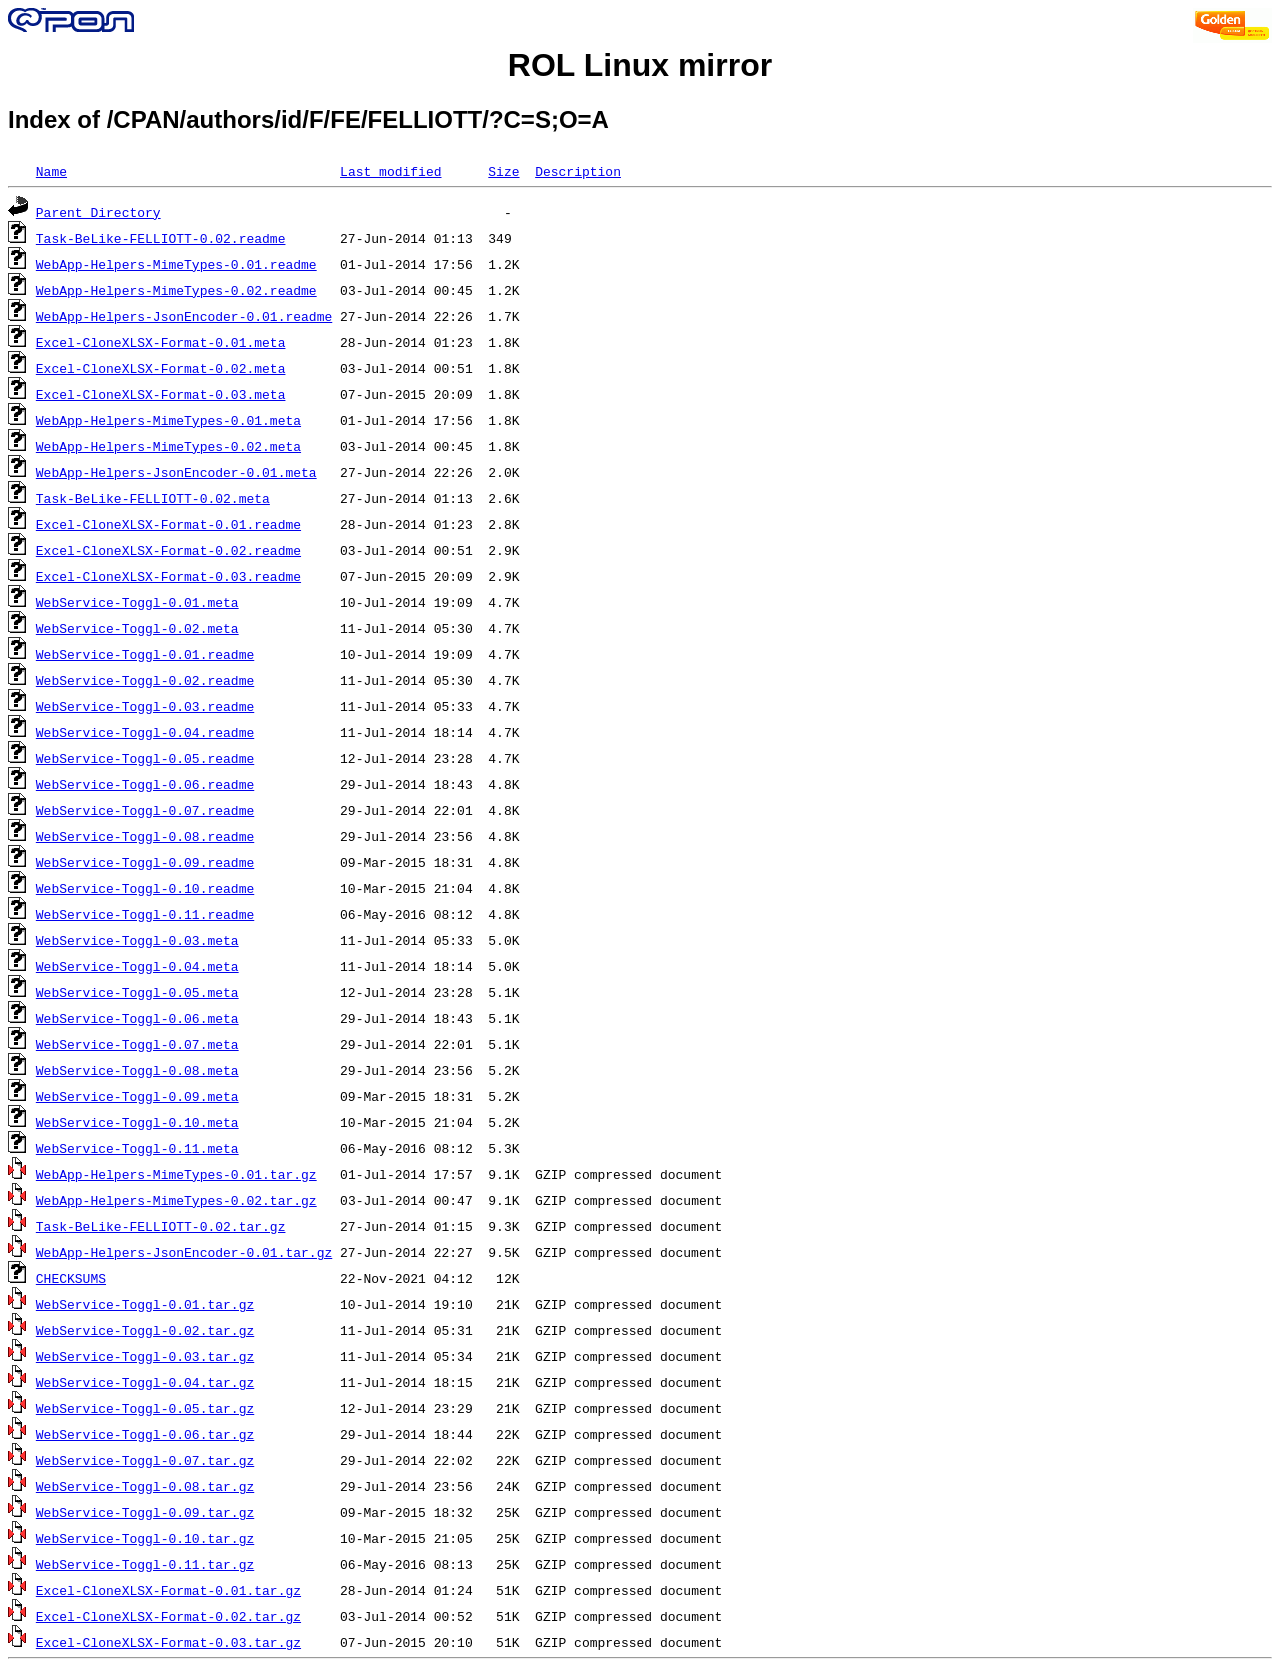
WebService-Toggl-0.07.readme (145, 810)
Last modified (390, 171)
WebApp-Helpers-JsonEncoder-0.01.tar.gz (184, 1252)
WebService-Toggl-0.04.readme (145, 732)
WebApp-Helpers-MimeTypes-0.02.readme (176, 290)
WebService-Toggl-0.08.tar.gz (145, 1486)
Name (51, 171)
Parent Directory (98, 212)
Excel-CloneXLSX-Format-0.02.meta (161, 368)
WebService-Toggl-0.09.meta (137, 1096)
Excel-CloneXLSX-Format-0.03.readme (168, 576)
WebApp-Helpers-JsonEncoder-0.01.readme (184, 316)
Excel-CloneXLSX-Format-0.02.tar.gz (168, 1616)
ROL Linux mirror (640, 65)
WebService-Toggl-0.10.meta (137, 1122)
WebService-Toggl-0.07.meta (137, 1044)
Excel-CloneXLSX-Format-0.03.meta (161, 394)
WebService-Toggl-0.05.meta (137, 992)
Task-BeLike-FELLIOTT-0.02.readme (161, 238)
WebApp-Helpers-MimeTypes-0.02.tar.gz (176, 1200)
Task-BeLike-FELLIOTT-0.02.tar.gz (161, 1226)
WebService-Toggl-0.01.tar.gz (145, 1304)
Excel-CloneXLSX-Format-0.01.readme (168, 524)
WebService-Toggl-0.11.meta (137, 1148)
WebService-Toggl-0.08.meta (137, 1070)
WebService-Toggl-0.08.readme (145, 836)
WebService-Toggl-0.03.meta (137, 940)
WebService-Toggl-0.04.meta (137, 966)
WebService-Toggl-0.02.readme (145, 680)
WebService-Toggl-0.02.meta (137, 628)
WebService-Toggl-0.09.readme (145, 862)
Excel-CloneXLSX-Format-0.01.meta (161, 342)
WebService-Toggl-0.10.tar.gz (145, 1538)
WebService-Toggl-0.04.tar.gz (145, 1382)
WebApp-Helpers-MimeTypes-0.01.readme (176, 264)
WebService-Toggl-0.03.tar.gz (145, 1356)
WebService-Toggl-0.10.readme (145, 888)
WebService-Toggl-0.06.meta (137, 1018)
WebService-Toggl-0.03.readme (145, 706)
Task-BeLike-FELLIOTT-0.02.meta (153, 498)
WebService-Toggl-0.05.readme (145, 758)
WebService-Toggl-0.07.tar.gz (145, 1460)
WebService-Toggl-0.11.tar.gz (145, 1564)
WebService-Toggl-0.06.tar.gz (145, 1434)
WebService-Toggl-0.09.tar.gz (145, 1512)
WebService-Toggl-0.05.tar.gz (145, 1408)
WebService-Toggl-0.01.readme (145, 654)
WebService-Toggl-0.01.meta (137, 602)
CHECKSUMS (71, 1278)
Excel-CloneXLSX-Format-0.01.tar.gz (168, 1590)
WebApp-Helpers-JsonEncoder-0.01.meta (176, 472)
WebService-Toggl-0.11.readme (145, 914)
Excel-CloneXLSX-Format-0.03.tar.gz (168, 1642)
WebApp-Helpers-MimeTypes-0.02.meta (168, 446)
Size (503, 171)
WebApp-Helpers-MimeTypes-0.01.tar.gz (176, 1174)
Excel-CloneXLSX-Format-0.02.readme (168, 550)
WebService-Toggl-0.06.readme (145, 784)
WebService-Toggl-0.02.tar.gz (145, 1330)
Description (578, 171)
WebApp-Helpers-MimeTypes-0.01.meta (168, 420)
